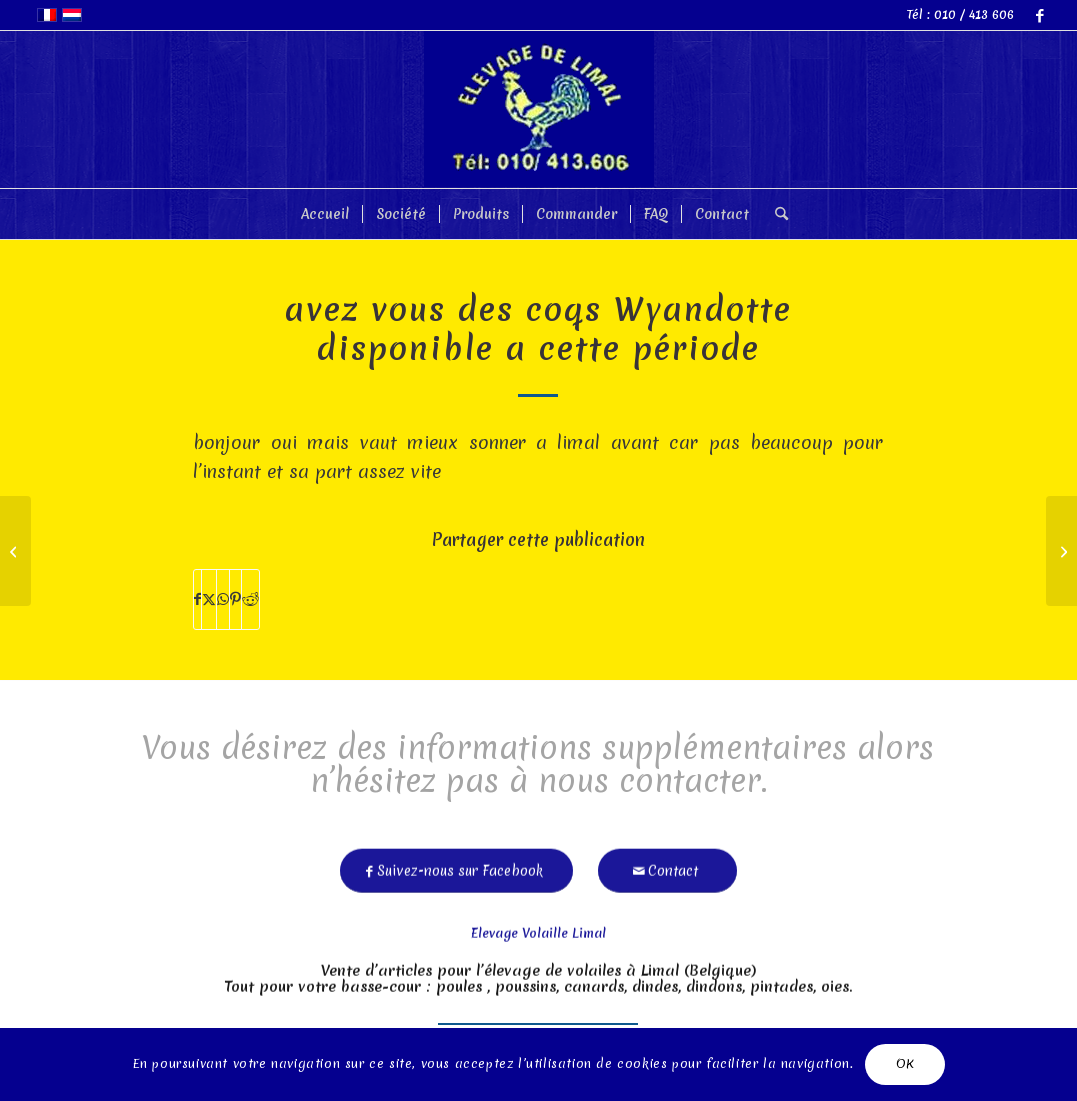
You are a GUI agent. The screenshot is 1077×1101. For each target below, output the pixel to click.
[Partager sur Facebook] (197, 599)
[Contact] (667, 865)
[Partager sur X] (209, 599)
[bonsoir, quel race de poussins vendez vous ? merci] (1061, 551)
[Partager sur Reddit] (250, 599)
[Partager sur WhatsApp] (223, 599)
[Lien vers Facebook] (1040, 15)
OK (905, 1063)
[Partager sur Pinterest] (235, 599)
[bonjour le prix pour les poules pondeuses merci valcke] (15, 551)
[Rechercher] (775, 214)
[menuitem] (325, 214)
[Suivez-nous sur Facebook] (456, 865)
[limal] (539, 109)
